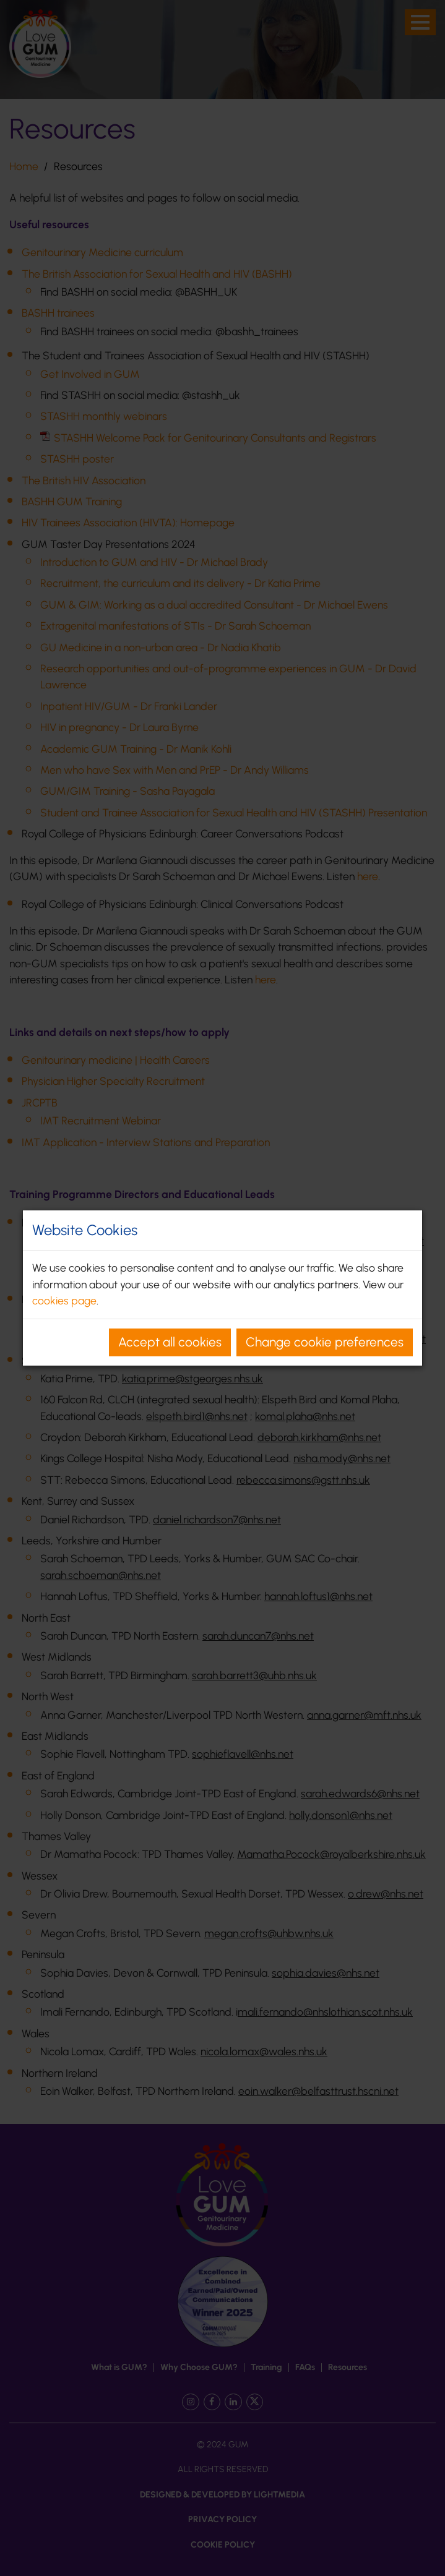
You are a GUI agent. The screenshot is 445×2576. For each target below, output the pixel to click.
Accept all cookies (170, 1342)
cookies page (64, 1300)
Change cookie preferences (325, 1342)
